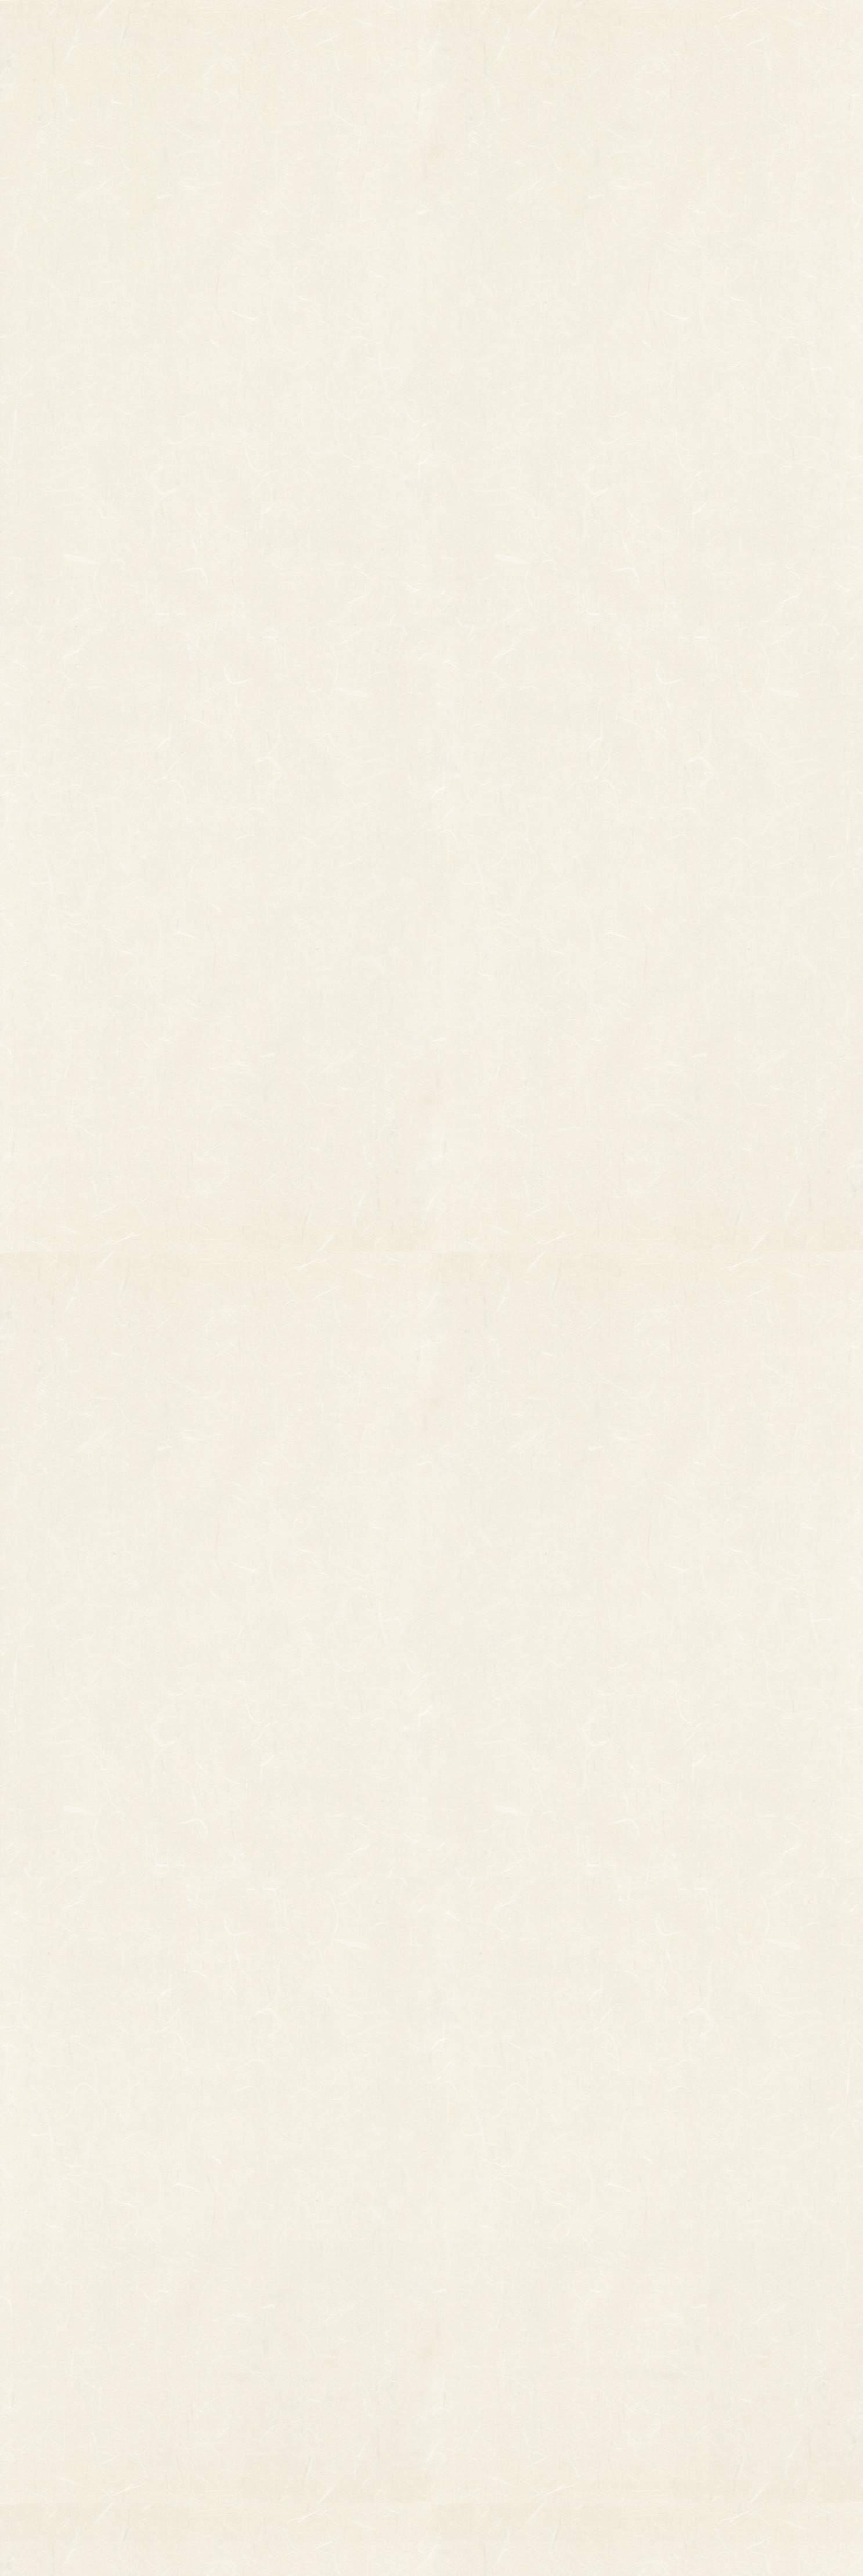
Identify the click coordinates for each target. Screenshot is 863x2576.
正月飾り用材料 (325, 2388)
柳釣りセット (201, 2416)
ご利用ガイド (643, 23)
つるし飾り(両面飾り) (336, 2405)
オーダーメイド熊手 (212, 2372)
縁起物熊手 (160, 2359)
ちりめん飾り (321, 2437)
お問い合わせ (750, 23)
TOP (219, 23)
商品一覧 (318, 23)
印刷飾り (314, 2356)
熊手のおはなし (431, 23)
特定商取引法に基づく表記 (515, 2391)
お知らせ (537, 23)
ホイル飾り (318, 2372)
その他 (190, 2356)
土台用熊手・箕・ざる (336, 2470)
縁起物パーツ (277, 2363)
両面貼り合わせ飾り (333, 2421)
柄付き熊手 (197, 2340)
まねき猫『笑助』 (209, 2433)
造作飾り (314, 2453)
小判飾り (314, 2340)
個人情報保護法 (542, 2368)
